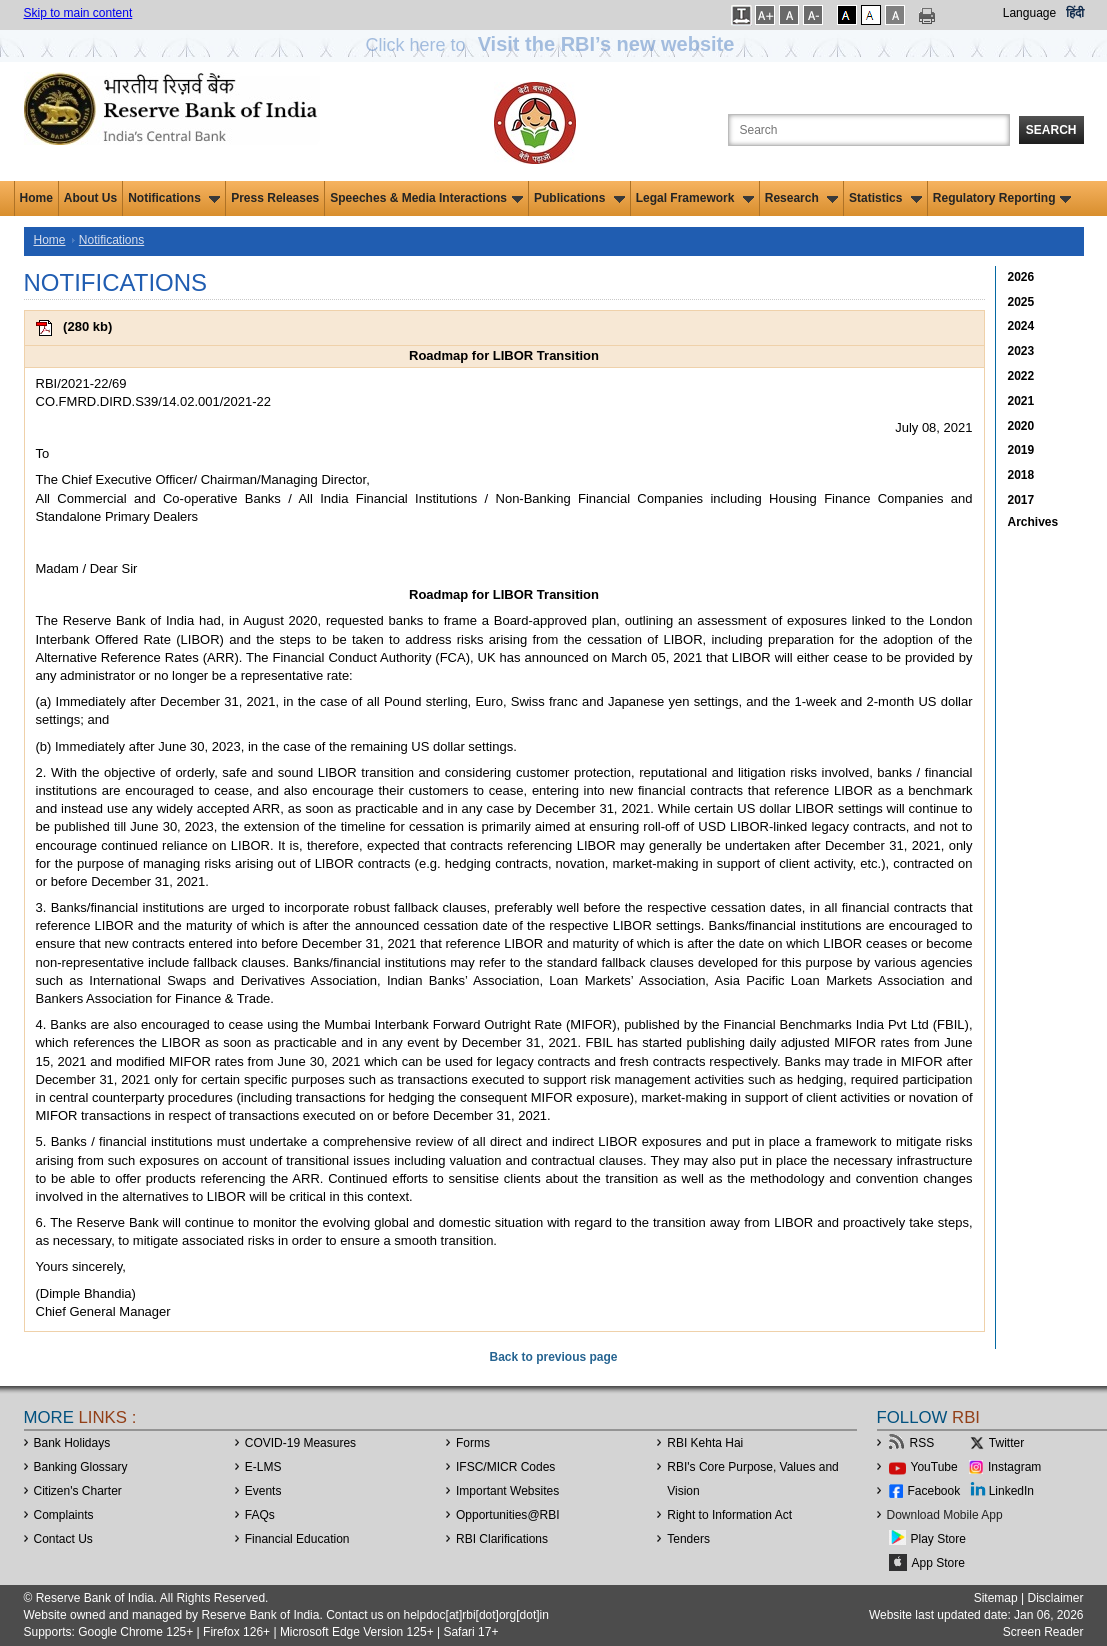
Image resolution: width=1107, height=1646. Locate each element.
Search (1051, 130)
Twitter (1006, 1443)
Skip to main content (78, 13)
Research (801, 198)
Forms (473, 1443)
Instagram (1014, 1467)
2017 (1021, 500)
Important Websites (507, 1491)
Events (263, 1491)
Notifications (174, 198)
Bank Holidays (72, 1443)
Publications (579, 198)
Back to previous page (553, 1357)
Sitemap (996, 1598)
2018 (1021, 475)
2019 (1021, 450)
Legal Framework (695, 198)
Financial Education (297, 1539)
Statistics (885, 198)
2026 (1021, 277)
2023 (1021, 351)
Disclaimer (1055, 1598)
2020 (1021, 426)
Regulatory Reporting (1002, 198)
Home (36, 198)
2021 (1021, 401)
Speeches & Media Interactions (426, 198)
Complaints (64, 1515)
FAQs (260, 1515)
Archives (1033, 522)
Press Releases (275, 198)
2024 (1021, 326)
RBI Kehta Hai (705, 1443)
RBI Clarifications (502, 1539)
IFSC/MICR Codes (505, 1467)
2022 (1021, 376)
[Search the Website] (869, 130)
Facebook (934, 1491)
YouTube (934, 1467)
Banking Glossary (81, 1467)
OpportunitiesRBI (508, 1515)
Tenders (688, 1539)
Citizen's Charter (78, 1491)
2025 (1021, 302)
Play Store (938, 1539)
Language (1029, 13)
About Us (90, 198)
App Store (938, 1563)
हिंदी (1075, 13)
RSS (922, 1443)
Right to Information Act (729, 1515)
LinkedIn (1011, 1491)
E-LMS (263, 1467)
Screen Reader (1043, 1632)
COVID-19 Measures (300, 1443)
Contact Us (63, 1539)
